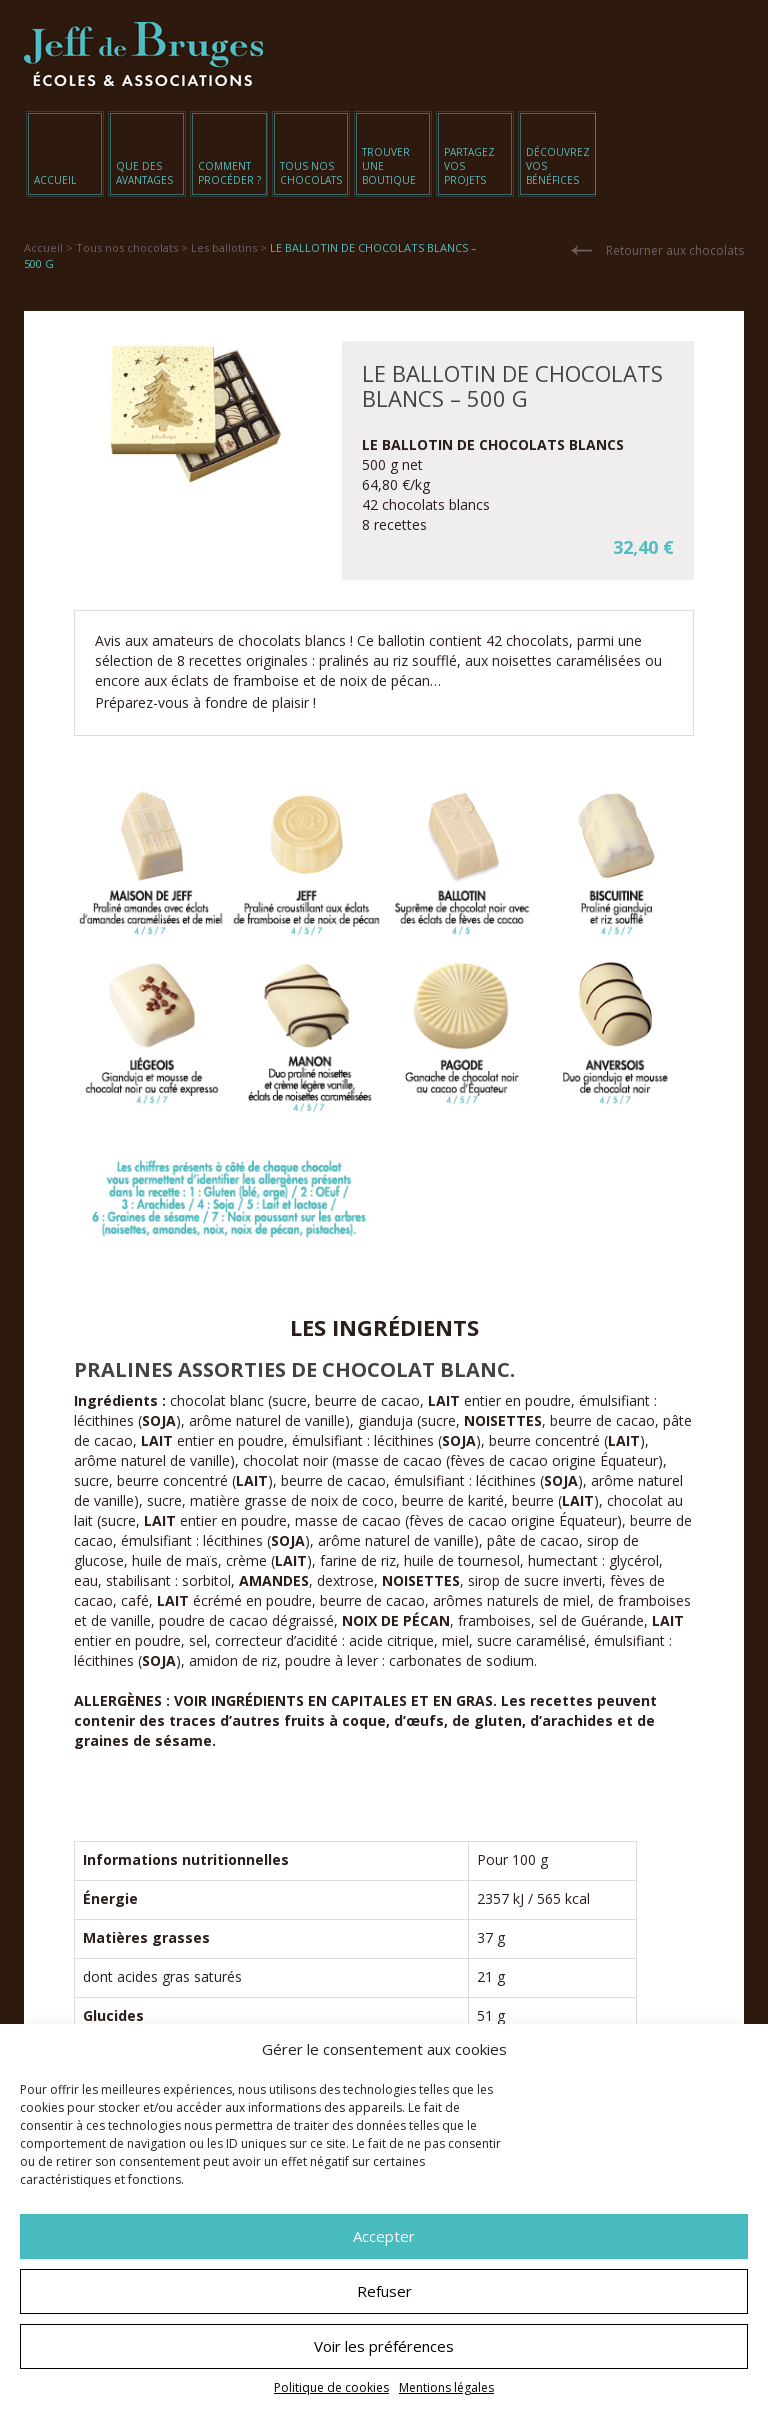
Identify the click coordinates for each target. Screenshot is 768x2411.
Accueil (55, 180)
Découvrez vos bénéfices (558, 166)
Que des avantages (144, 173)
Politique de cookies (331, 2387)
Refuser (384, 2291)
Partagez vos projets (469, 166)
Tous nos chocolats (311, 173)
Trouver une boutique (389, 166)
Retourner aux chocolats (675, 250)
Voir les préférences (384, 2346)
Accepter (384, 2236)
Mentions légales (446, 2387)
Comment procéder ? (229, 173)
